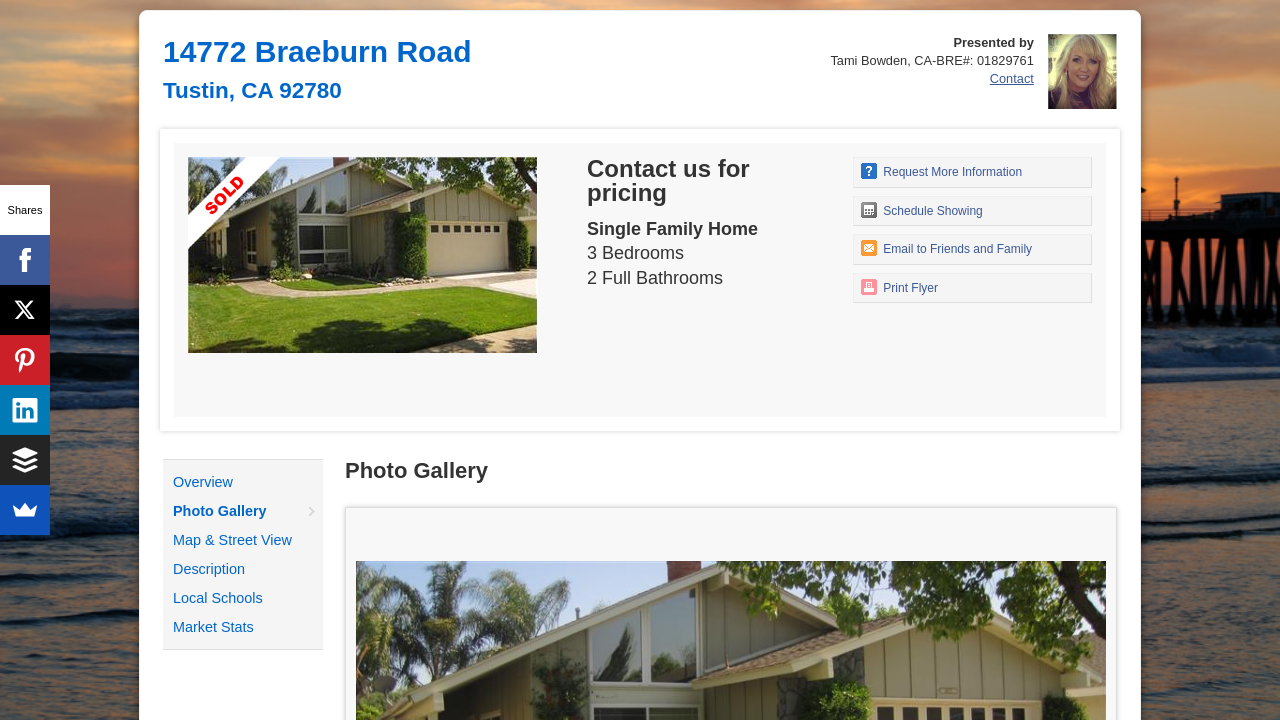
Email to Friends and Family (946, 248)
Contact (1012, 78)
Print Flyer (899, 287)
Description (209, 569)
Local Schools (218, 598)
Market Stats (213, 627)
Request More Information (941, 171)
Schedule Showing (922, 210)
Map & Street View (232, 540)
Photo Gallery (220, 511)
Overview (203, 482)
